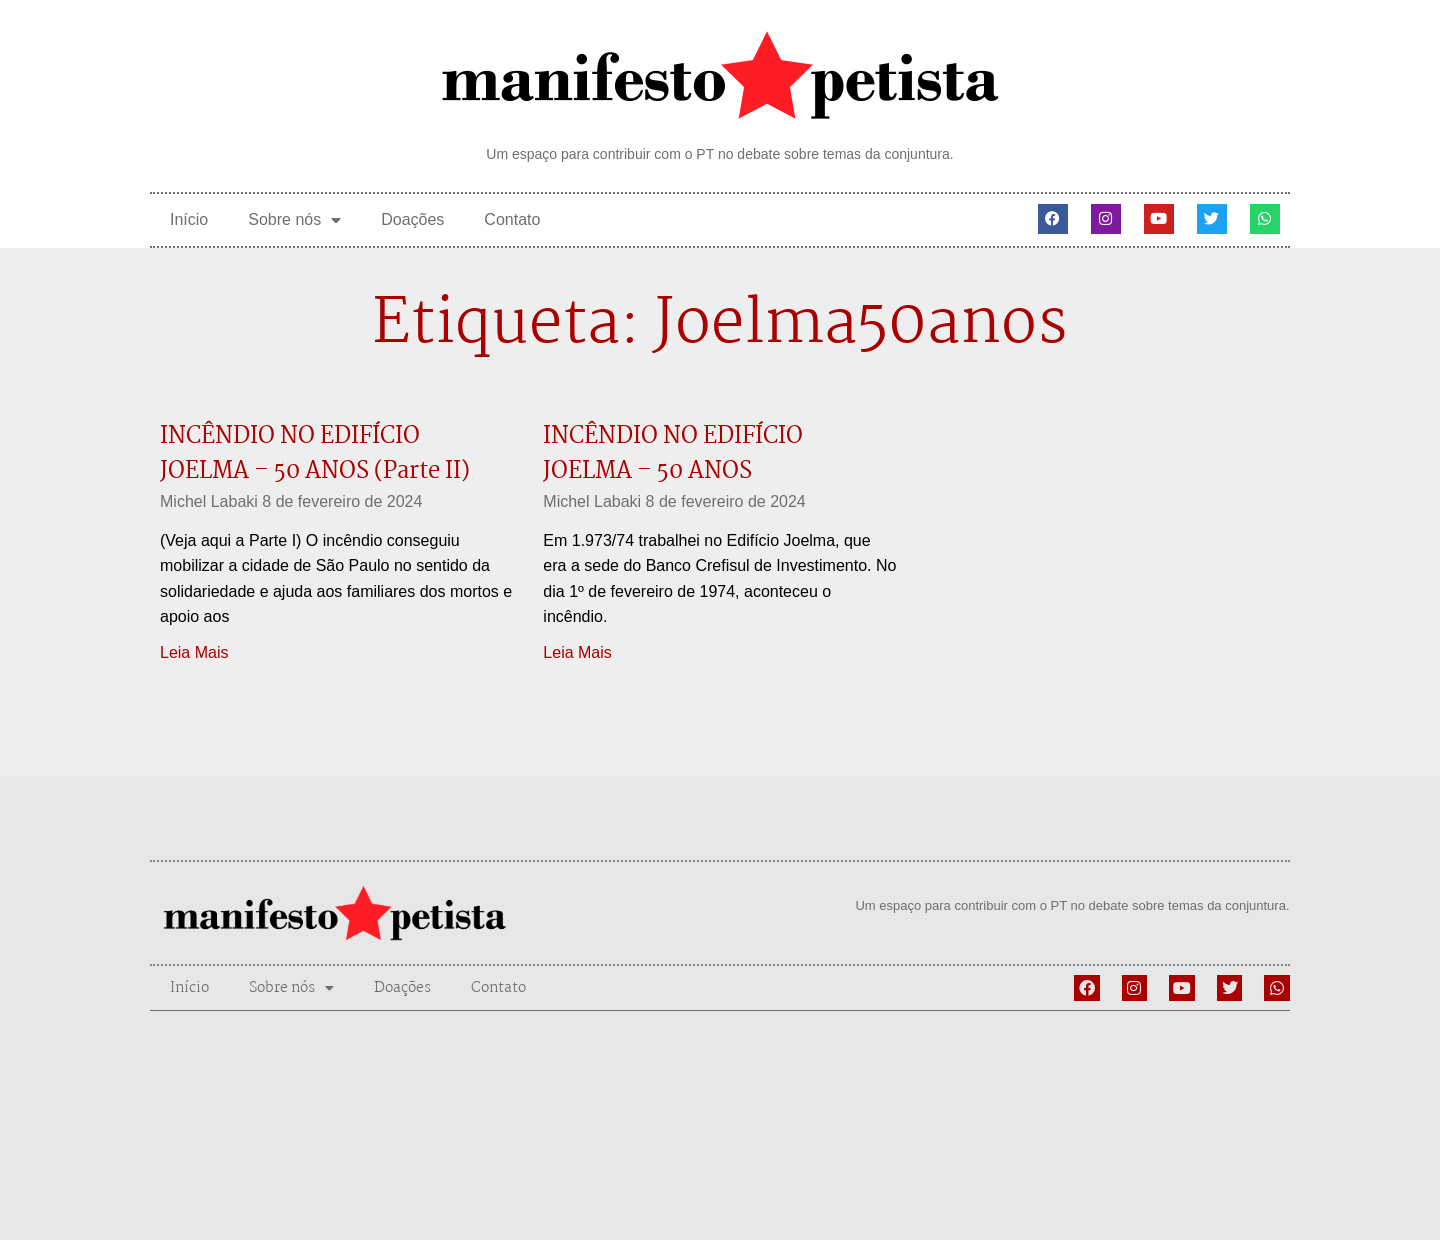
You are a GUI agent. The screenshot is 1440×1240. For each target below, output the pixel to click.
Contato (512, 219)
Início (189, 219)
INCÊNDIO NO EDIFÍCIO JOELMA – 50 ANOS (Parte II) (315, 454)
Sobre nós (294, 220)
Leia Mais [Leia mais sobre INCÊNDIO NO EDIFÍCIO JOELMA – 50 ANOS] (577, 652)
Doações (412, 219)
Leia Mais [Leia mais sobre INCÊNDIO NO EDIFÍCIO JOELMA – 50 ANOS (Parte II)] (194, 652)
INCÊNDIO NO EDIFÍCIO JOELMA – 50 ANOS (673, 454)
